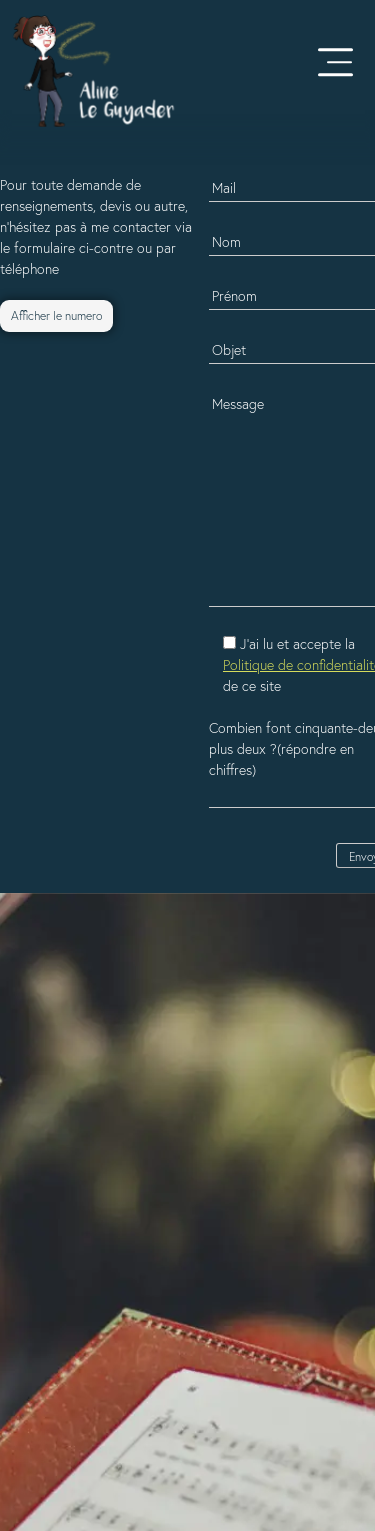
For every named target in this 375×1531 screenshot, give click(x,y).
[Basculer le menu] (335, 60)
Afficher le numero (56, 315)
